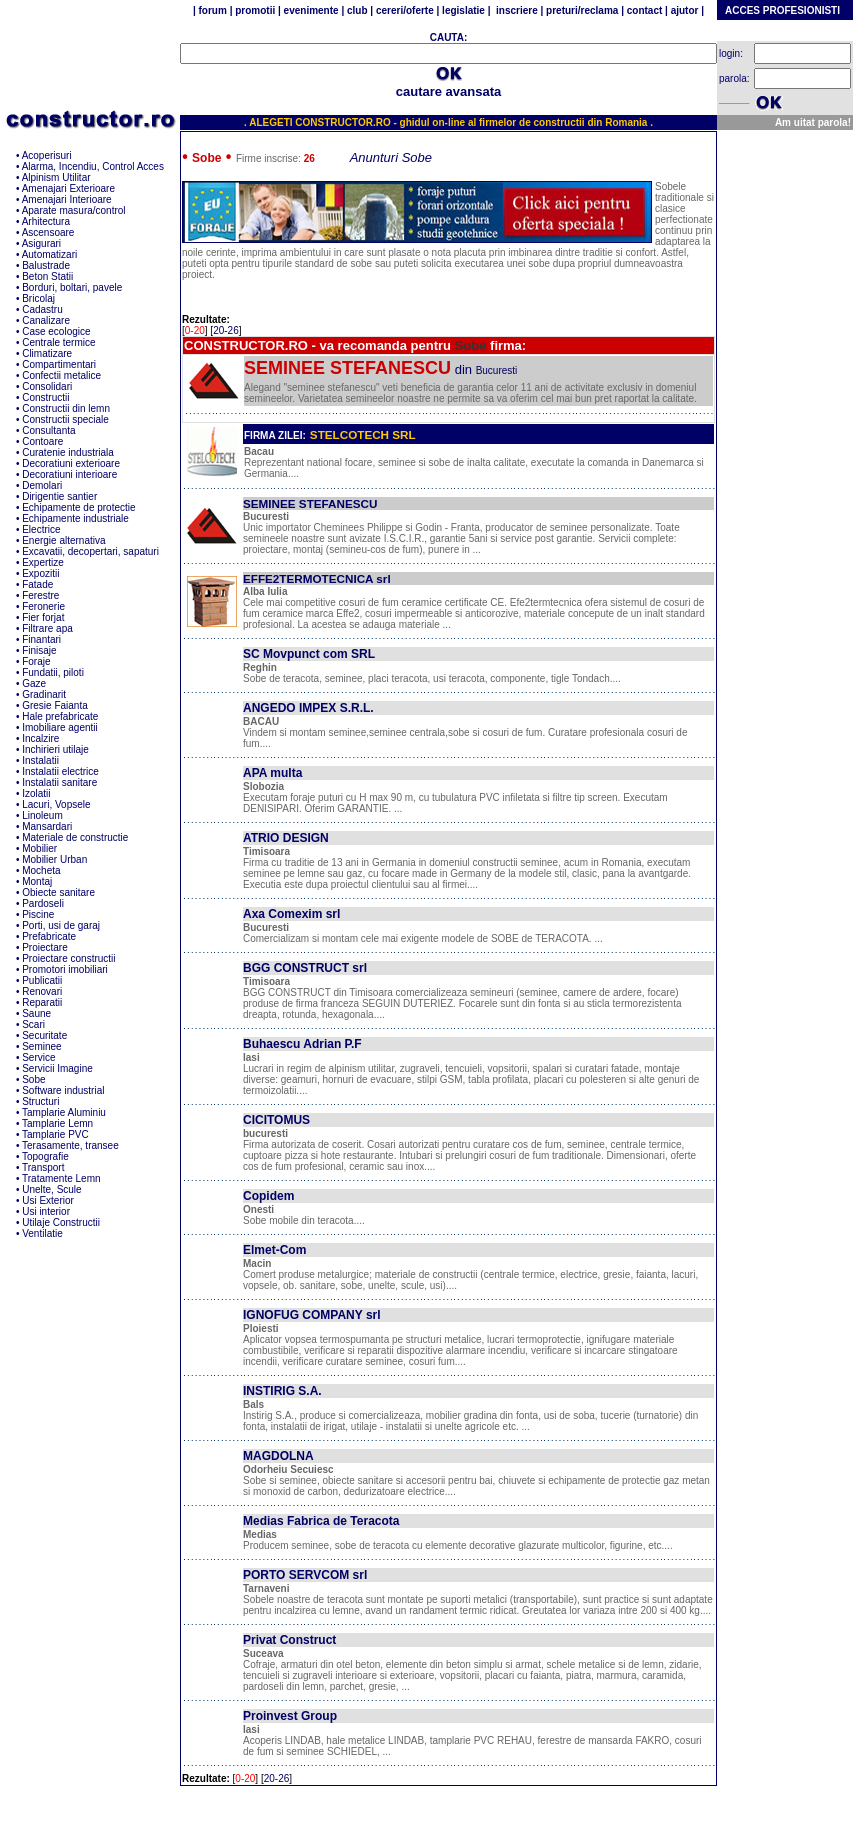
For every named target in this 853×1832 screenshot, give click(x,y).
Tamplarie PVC (55, 1134)
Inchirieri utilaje (55, 749)
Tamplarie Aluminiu (64, 1112)
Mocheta (41, 870)
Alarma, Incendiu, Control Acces (93, 166)
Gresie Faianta (55, 705)
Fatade (37, 584)
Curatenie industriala (68, 452)
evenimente (311, 10)
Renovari (42, 991)
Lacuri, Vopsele (56, 804)
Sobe (33, 1079)
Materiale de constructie (75, 837)
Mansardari (47, 826)
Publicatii (42, 980)
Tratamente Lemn (61, 1178)
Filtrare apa (47, 628)
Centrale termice (58, 342)
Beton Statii (47, 276)
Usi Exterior (48, 1200)
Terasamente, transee (70, 1145)
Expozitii (40, 573)
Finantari (41, 639)
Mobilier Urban (54, 859)
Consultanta (48, 430)
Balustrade (46, 265)
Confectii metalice (61, 375)
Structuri (40, 1101)
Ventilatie (42, 1233)
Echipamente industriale (75, 518)
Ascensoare (48, 232)
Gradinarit (44, 694)
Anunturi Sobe (391, 157)
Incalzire (40, 738)
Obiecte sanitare (58, 892)
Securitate (44, 1035)
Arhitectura (46, 221)
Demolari (42, 485)
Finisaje (39, 650)
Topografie (45, 1156)
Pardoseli (43, 903)
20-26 (226, 330)
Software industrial (63, 1090)
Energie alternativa (63, 540)
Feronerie (43, 606)
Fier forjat (43, 617)
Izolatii (36, 793)
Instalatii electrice (60, 771)
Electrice (41, 529)
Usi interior (46, 1211)
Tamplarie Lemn (57, 1123)
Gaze (34, 683)
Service (38, 1057)
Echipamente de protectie (78, 507)
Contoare (42, 441)
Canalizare (46, 320)
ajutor (684, 10)
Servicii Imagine (57, 1068)
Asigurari (41, 243)
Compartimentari (59, 364)
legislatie (463, 10)
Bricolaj (38, 298)
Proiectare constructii (68, 958)
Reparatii (42, 1002)
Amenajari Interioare (67, 199)
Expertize (43, 562)
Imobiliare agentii (60, 727)
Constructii (45, 397)
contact (643, 10)
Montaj (37, 881)
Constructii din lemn (66, 408)
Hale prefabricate (60, 716)
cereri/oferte (404, 10)
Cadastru (42, 309)
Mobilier (39, 848)
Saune (36, 1013)
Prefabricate (49, 936)
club (357, 10)
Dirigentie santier (59, 496)
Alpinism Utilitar (56, 177)
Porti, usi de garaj (61, 925)
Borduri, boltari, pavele (72, 287)
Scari (33, 1024)
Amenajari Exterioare (68, 188)
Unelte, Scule (51, 1189)
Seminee (41, 1046)
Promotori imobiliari (65, 969)
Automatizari (50, 254)
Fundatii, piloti (53, 672)
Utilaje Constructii (61, 1222)
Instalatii (40, 760)
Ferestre (40, 595)
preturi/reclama (580, 10)
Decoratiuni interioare (69, 474)
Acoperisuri (47, 155)
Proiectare (45, 947)
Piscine (38, 914)
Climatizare (47, 353)
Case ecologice (56, 331)
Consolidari (47, 386)
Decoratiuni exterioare (71, 463)
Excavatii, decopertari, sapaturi (90, 551)
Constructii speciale (65, 419)
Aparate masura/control (74, 210)
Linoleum (42, 815)
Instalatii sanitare (59, 782)
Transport (43, 1167)
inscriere (516, 10)
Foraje (36, 661)
